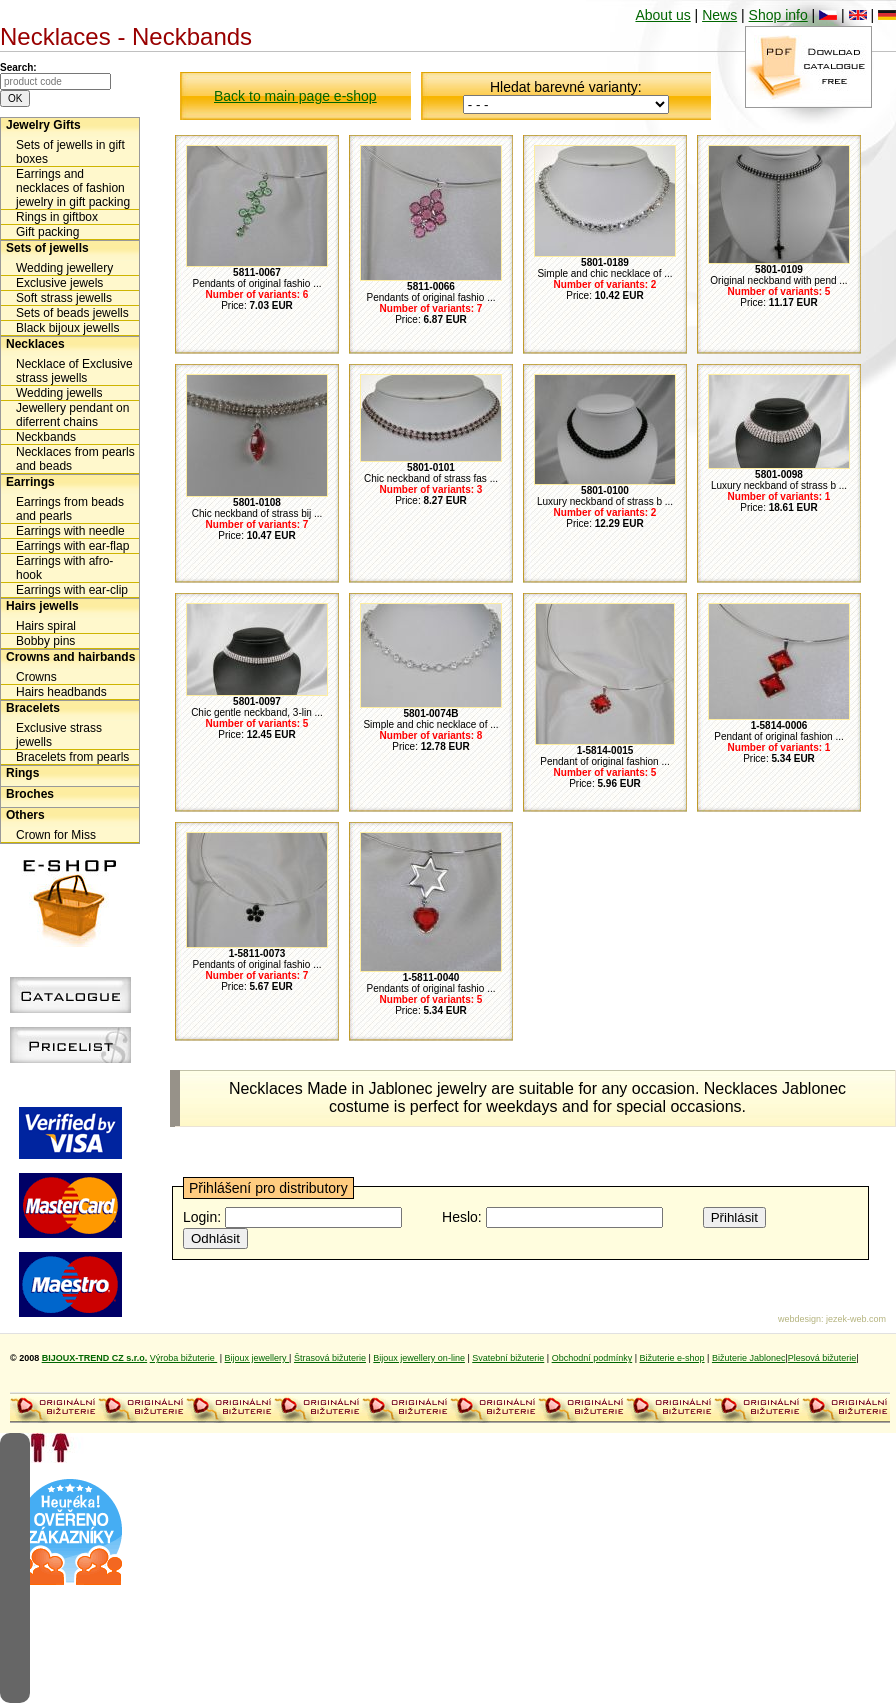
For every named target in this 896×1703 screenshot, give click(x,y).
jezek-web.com (856, 1319)
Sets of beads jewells (72, 313)
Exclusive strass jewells (59, 735)
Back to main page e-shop (295, 96)
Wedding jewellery (64, 268)
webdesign (799, 1319)
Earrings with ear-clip (72, 590)
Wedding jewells (59, 393)
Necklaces (35, 344)
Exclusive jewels (59, 283)
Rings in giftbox (57, 217)
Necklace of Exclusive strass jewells (74, 371)
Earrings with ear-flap (72, 546)
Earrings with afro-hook (64, 568)
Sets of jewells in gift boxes (70, 152)
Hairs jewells (42, 606)
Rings (22, 773)
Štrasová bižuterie (330, 1358)
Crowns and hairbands (70, 657)
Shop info (778, 15)
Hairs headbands (61, 692)
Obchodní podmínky (592, 1358)
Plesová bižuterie (822, 1358)
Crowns (36, 677)
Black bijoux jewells (67, 328)
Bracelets (33, 708)
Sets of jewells (47, 248)
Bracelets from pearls (72, 757)
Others (25, 815)
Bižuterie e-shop (672, 1358)
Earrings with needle (70, 531)
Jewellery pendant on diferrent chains (72, 415)
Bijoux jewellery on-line (419, 1358)
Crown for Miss (56, 835)
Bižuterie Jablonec (749, 1358)
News (719, 15)
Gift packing (47, 232)
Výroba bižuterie (184, 1358)
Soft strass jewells (64, 298)
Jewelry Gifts (43, 125)
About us (662, 15)
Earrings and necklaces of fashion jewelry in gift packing (73, 188)
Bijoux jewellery (257, 1358)
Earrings (30, 482)
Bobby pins (45, 641)
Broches (30, 794)
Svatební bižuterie (508, 1358)
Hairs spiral (46, 626)
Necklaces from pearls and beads (75, 459)
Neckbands (46, 437)
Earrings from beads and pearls (70, 509)
